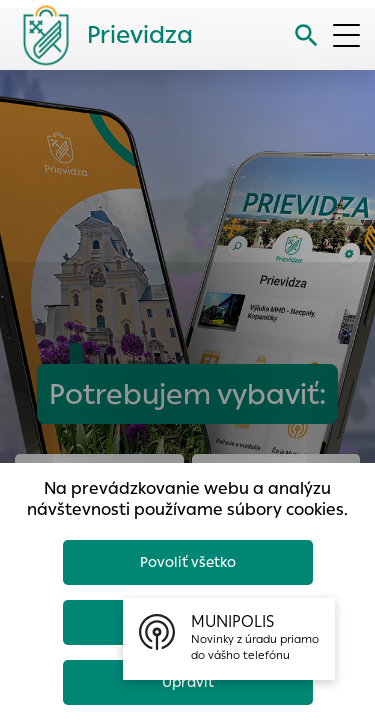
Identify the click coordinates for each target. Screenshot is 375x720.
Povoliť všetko (188, 562)
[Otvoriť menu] (346, 35)
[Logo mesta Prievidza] (100, 35)
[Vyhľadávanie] (306, 35)
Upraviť (188, 682)
